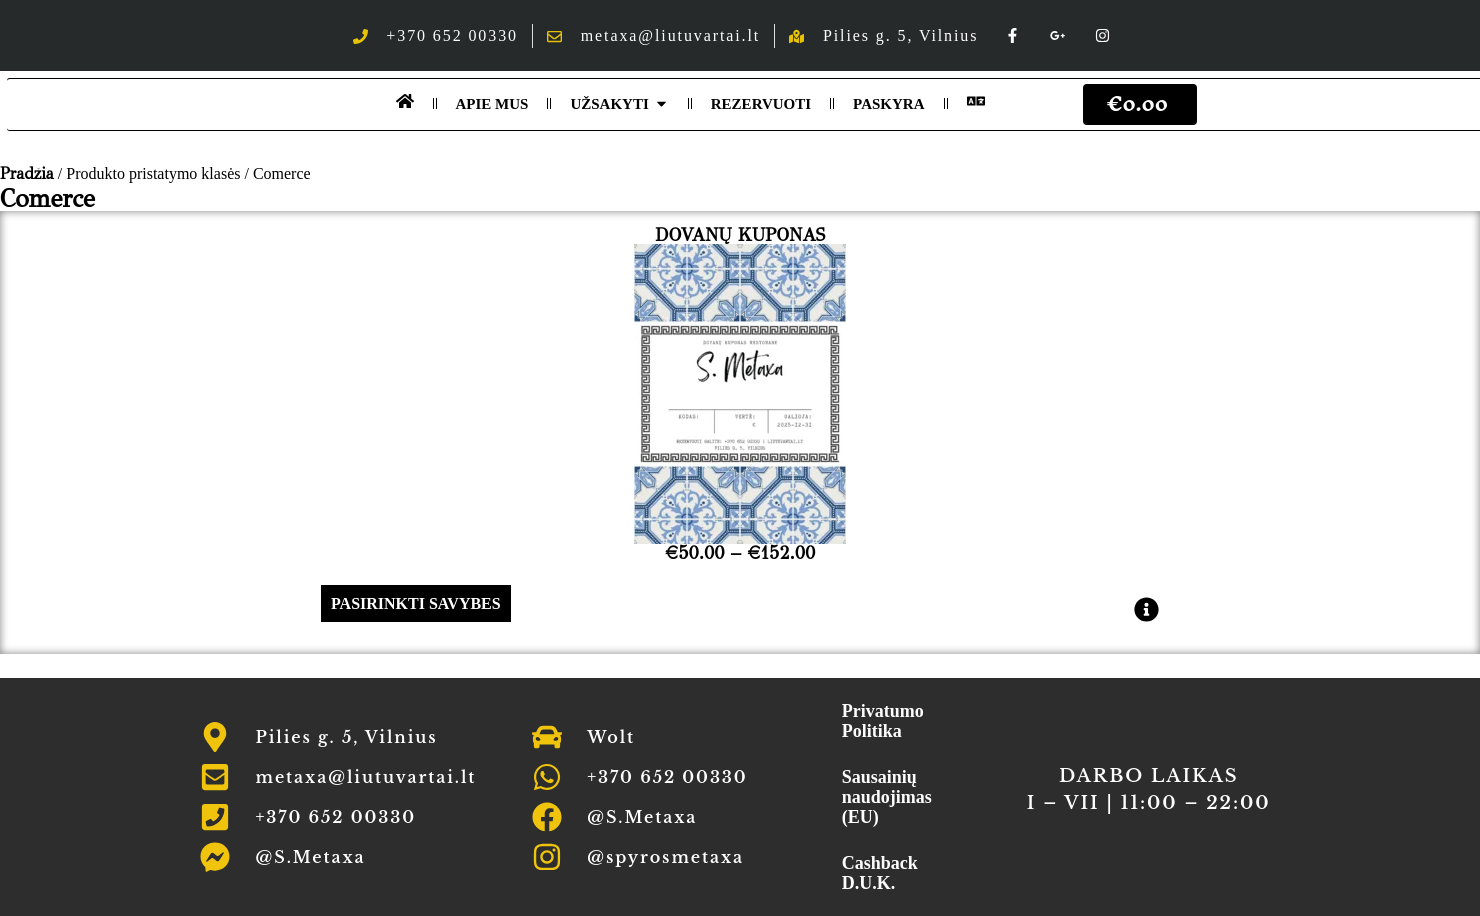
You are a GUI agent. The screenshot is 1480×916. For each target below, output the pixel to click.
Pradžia (27, 173)
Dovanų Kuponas (740, 235)
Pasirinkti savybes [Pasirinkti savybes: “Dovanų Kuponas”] (416, 603)
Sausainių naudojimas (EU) (887, 797)
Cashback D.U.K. (880, 873)
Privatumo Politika (883, 721)
